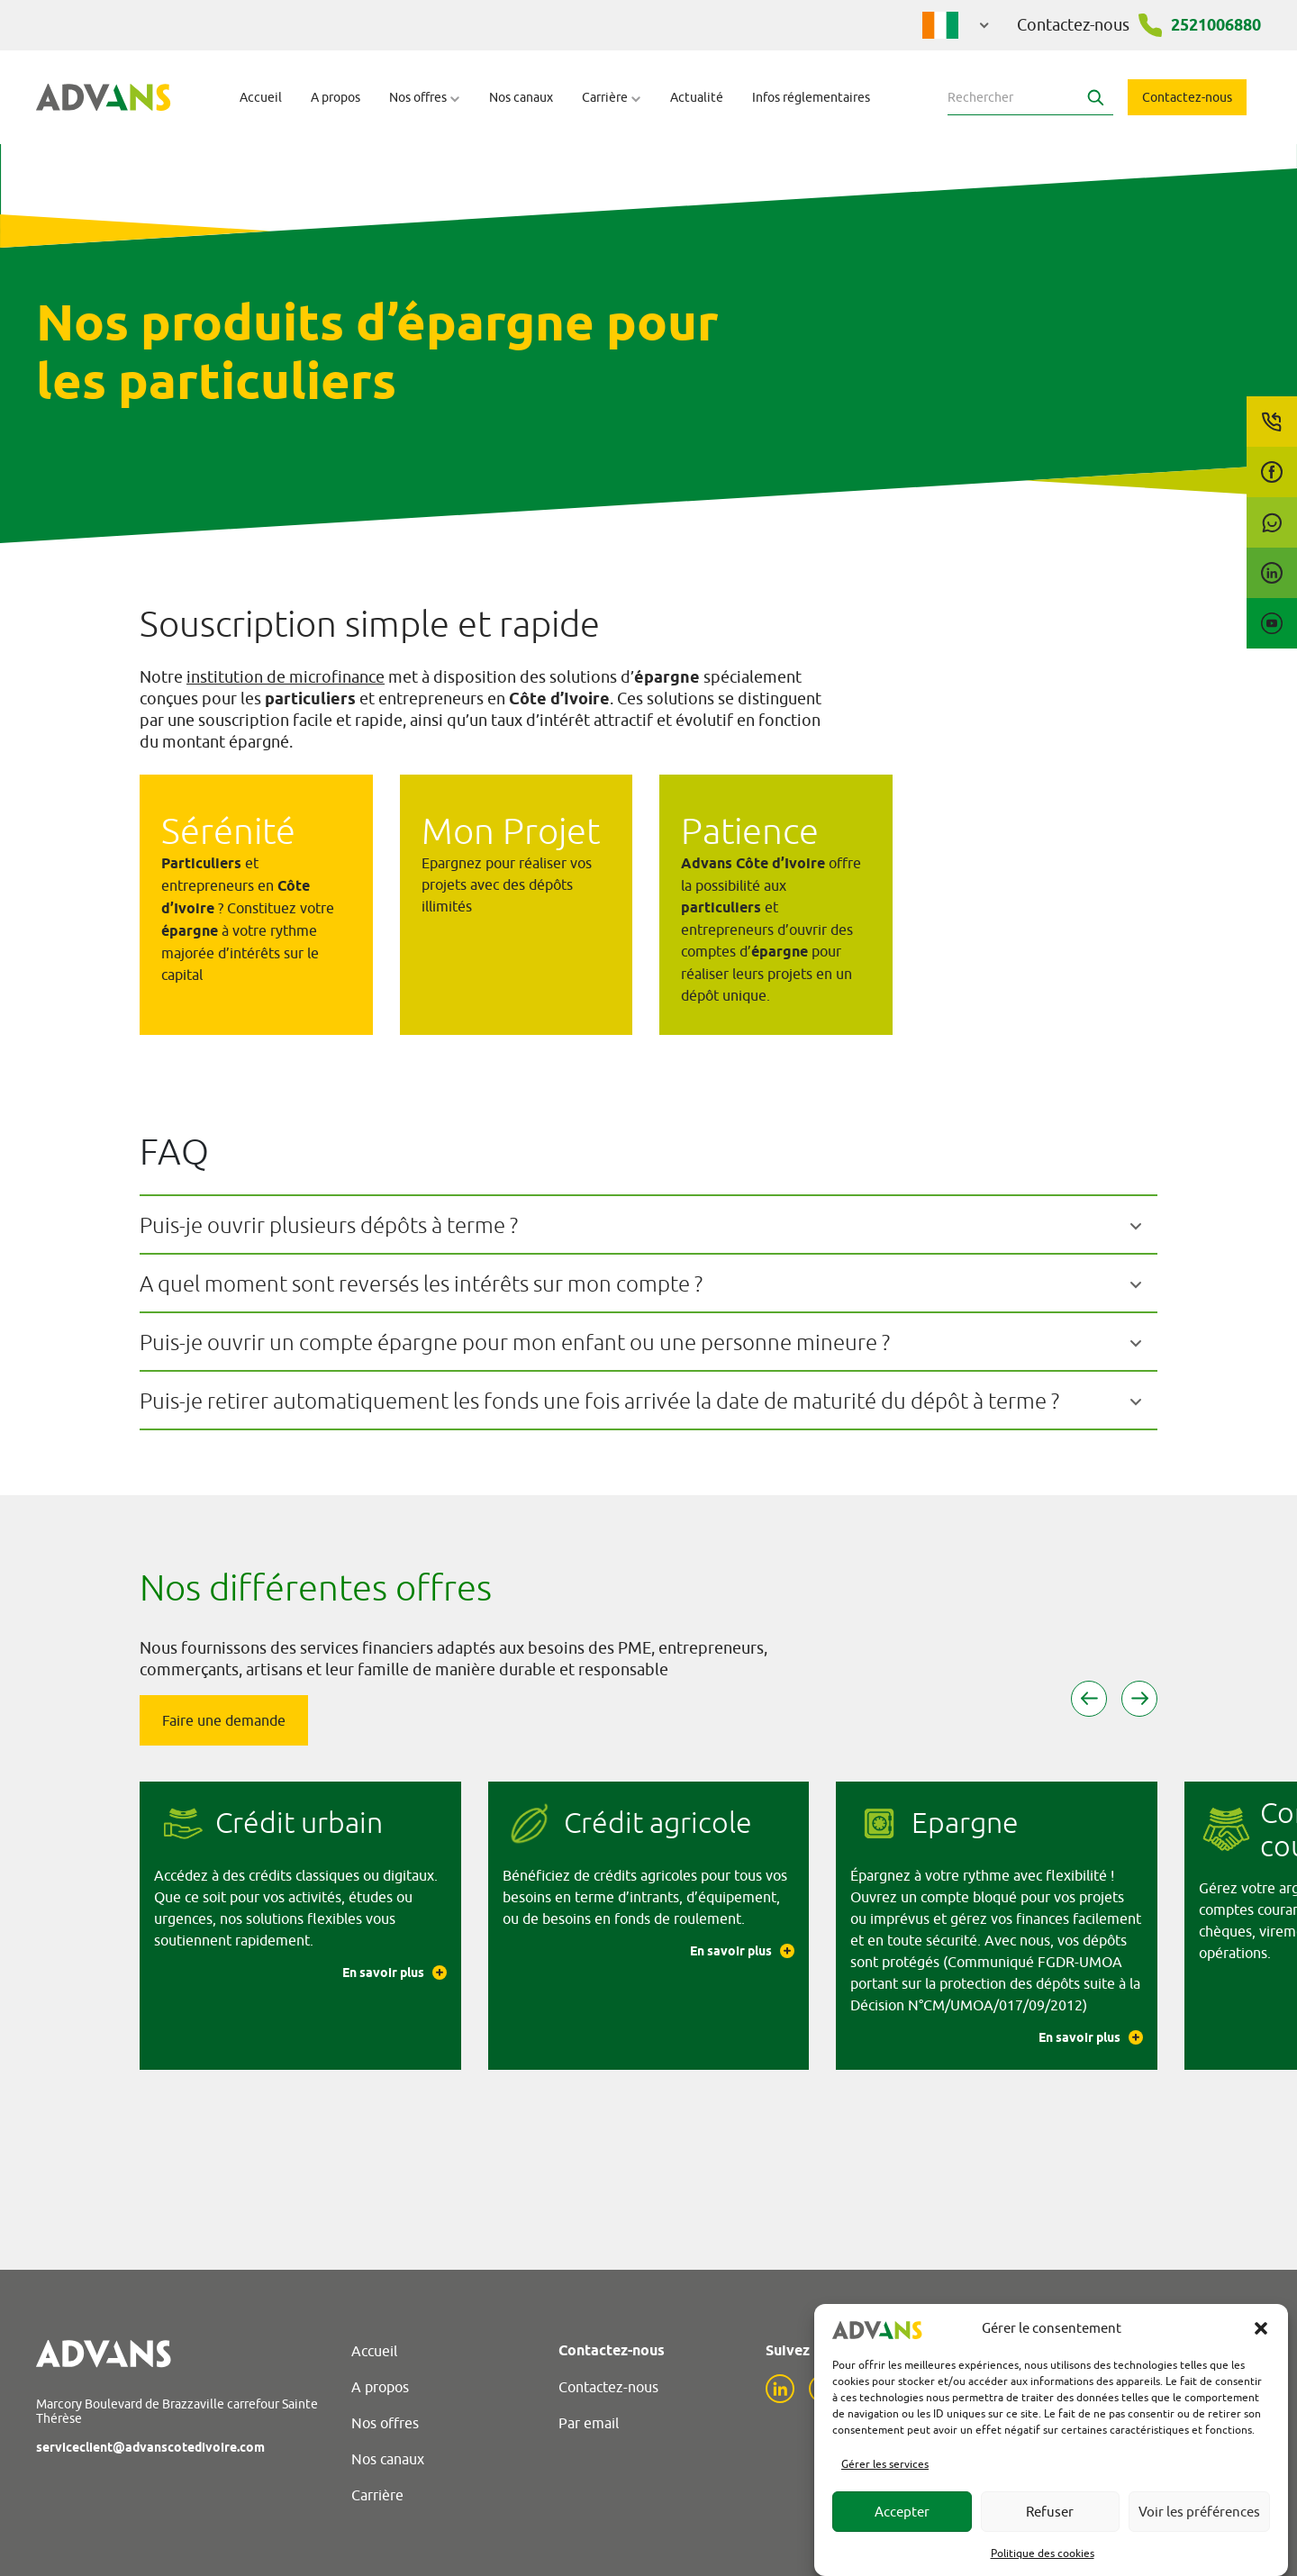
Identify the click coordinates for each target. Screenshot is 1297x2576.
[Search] (1095, 97)
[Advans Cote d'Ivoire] (103, 97)
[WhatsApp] (1272, 522)
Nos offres (385, 2423)
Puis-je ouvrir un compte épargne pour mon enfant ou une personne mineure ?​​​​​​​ (515, 1342)
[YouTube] (1272, 623)
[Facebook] (1272, 472)
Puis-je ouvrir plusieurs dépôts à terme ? (329, 1225)
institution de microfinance (285, 676)
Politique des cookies (1042, 2553)
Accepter (902, 2511)
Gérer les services (885, 2464)
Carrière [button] (611, 97)
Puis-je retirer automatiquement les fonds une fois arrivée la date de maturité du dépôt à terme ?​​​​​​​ (599, 1400)
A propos (335, 97)
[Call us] (1272, 421)
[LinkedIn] (1272, 573)
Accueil (261, 97)
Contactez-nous (1187, 97)
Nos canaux (521, 97)
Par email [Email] (588, 2423)
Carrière (377, 2495)
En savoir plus (394, 1972)
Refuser (1050, 2511)
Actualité (696, 97)
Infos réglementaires (811, 97)
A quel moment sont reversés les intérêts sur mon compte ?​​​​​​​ (421, 1283)
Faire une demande (224, 1720)
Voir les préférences (1199, 2511)
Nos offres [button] (424, 97)
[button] (1261, 2328)
